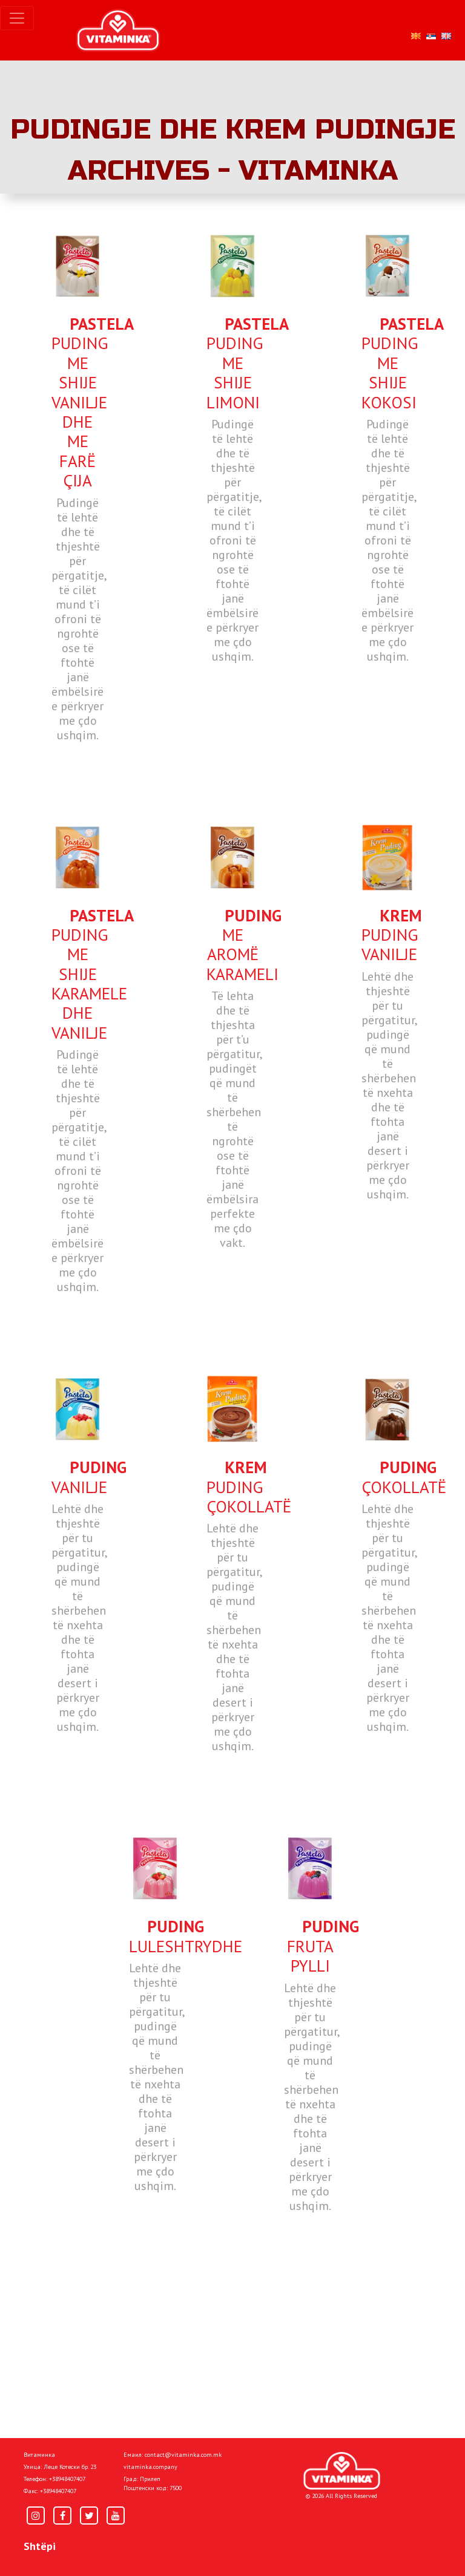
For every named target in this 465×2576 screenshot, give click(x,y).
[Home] (341, 2471)
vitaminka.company (150, 2467)
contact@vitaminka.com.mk (183, 2455)
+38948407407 (67, 2479)
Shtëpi (40, 2546)
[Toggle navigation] (17, 18)
